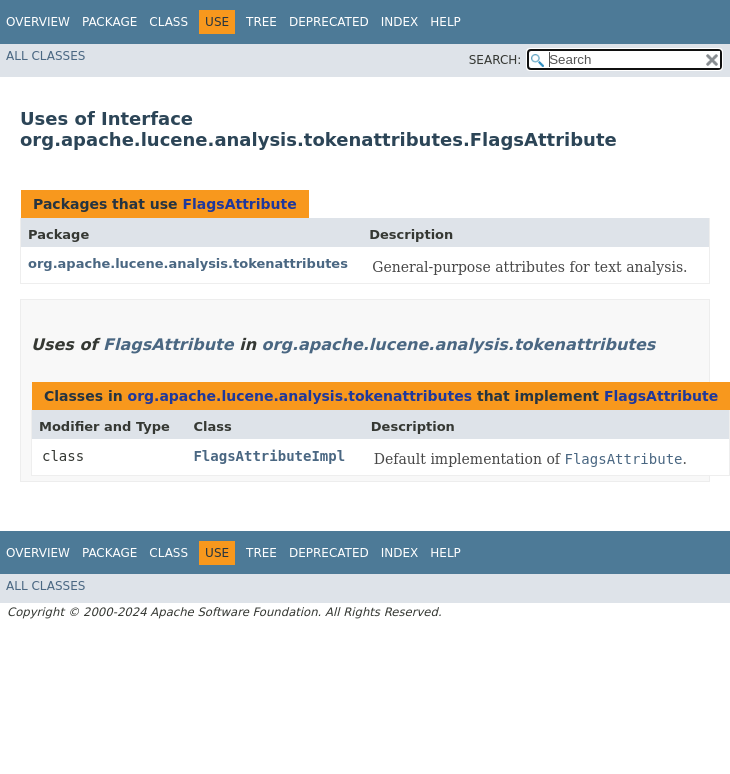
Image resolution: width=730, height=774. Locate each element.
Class (168, 22)
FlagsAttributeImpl (269, 456)
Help (445, 22)
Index (400, 22)
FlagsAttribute (239, 204)
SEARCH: (495, 60)
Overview (38, 22)
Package (109, 22)
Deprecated (329, 22)
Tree (261, 22)
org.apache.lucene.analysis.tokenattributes (188, 263)
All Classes (45, 56)
